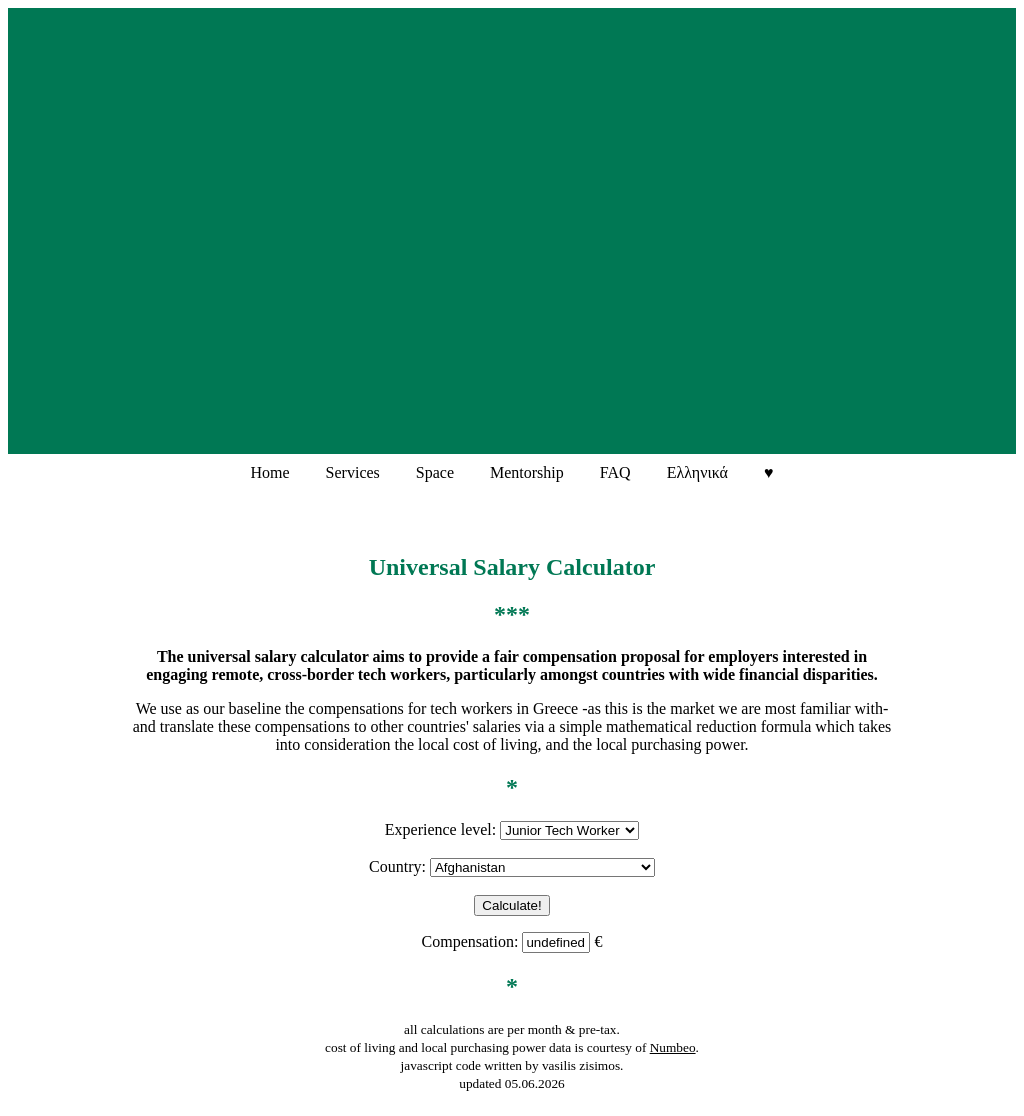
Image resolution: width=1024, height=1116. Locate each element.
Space (435, 472)
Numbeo (673, 1047)
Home (270, 472)
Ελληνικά (697, 472)
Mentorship (527, 472)
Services (353, 472)
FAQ (615, 472)
